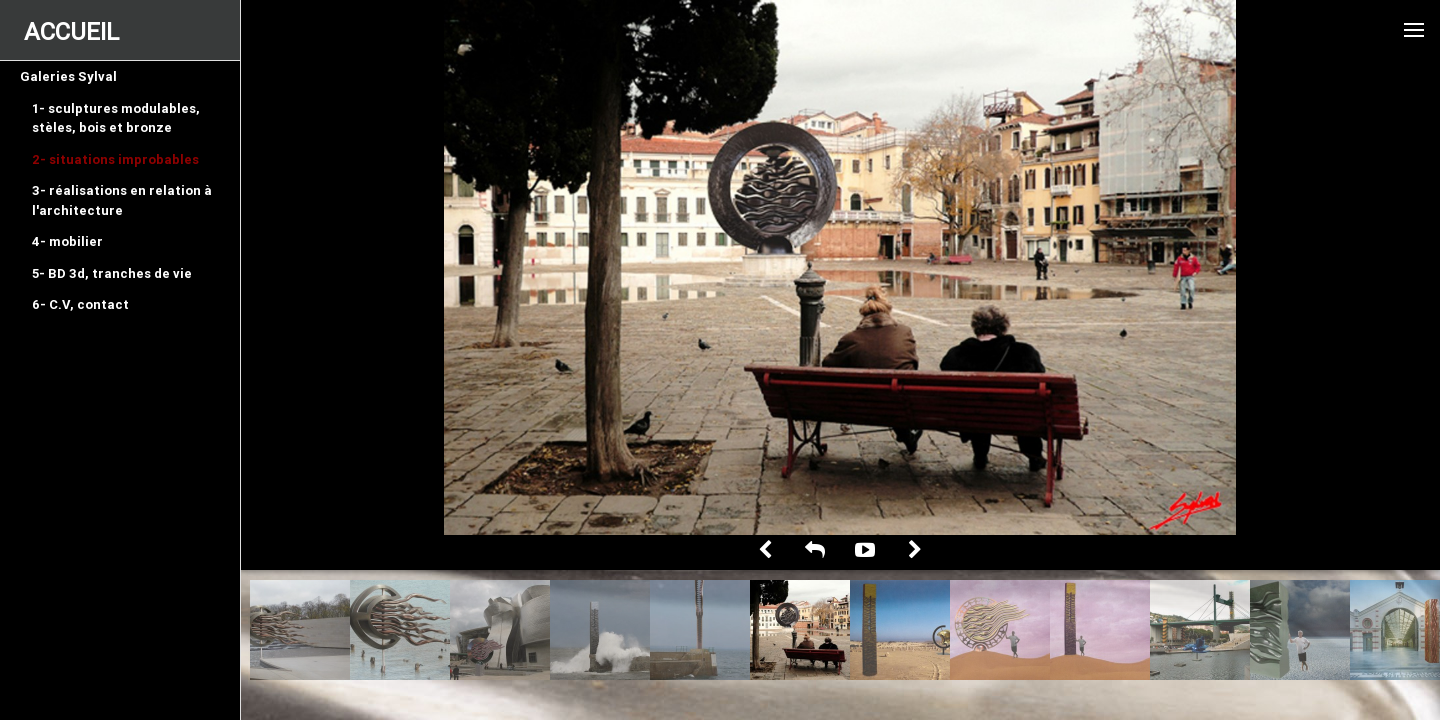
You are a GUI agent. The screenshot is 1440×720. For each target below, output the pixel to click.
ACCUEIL (71, 31)
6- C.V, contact (80, 304)
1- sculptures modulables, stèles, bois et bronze (116, 118)
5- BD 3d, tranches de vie (112, 273)
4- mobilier (67, 241)
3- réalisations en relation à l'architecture (122, 200)
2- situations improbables (115, 159)
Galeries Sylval (68, 76)
